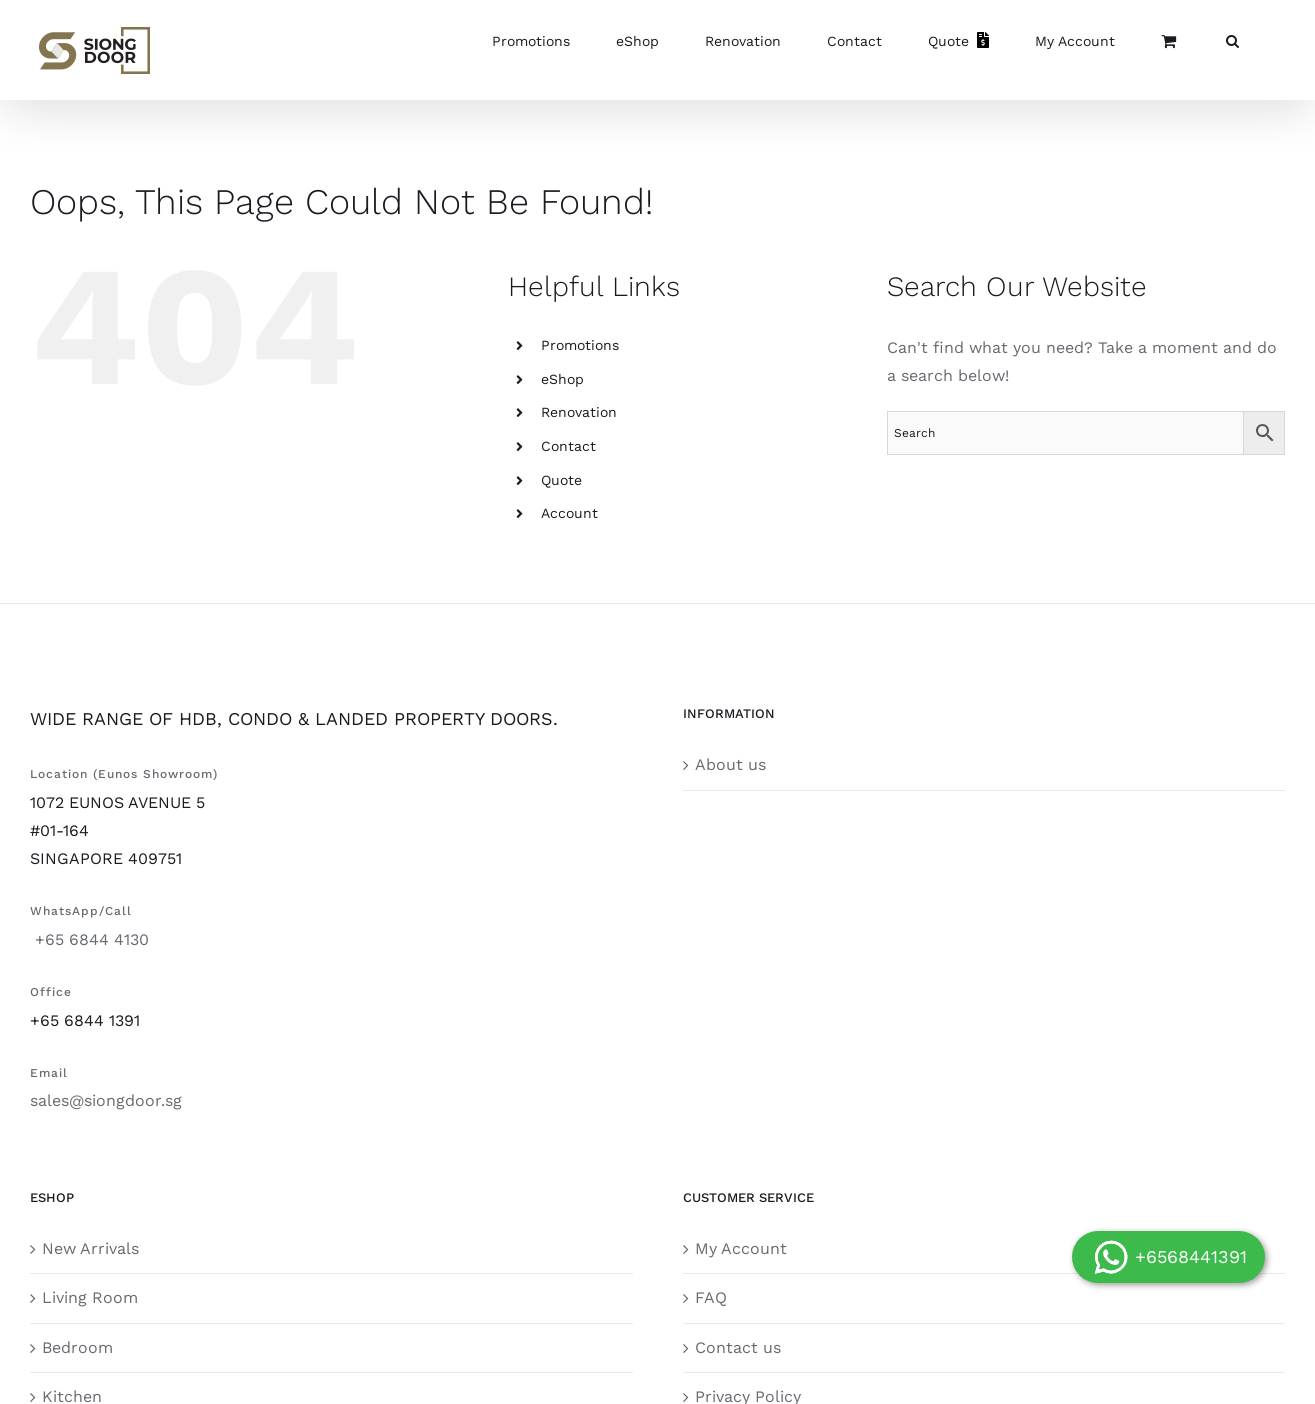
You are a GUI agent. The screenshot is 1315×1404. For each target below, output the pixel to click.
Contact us (738, 1347)
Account (569, 513)
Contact (568, 446)
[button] (1232, 40)
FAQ (711, 1297)
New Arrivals (90, 1248)
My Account (741, 1248)
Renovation (579, 412)
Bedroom (77, 1347)
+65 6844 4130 (89, 939)
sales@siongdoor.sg (106, 1100)
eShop (562, 379)
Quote (561, 480)
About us (730, 764)
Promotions (580, 345)
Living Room (90, 1297)
